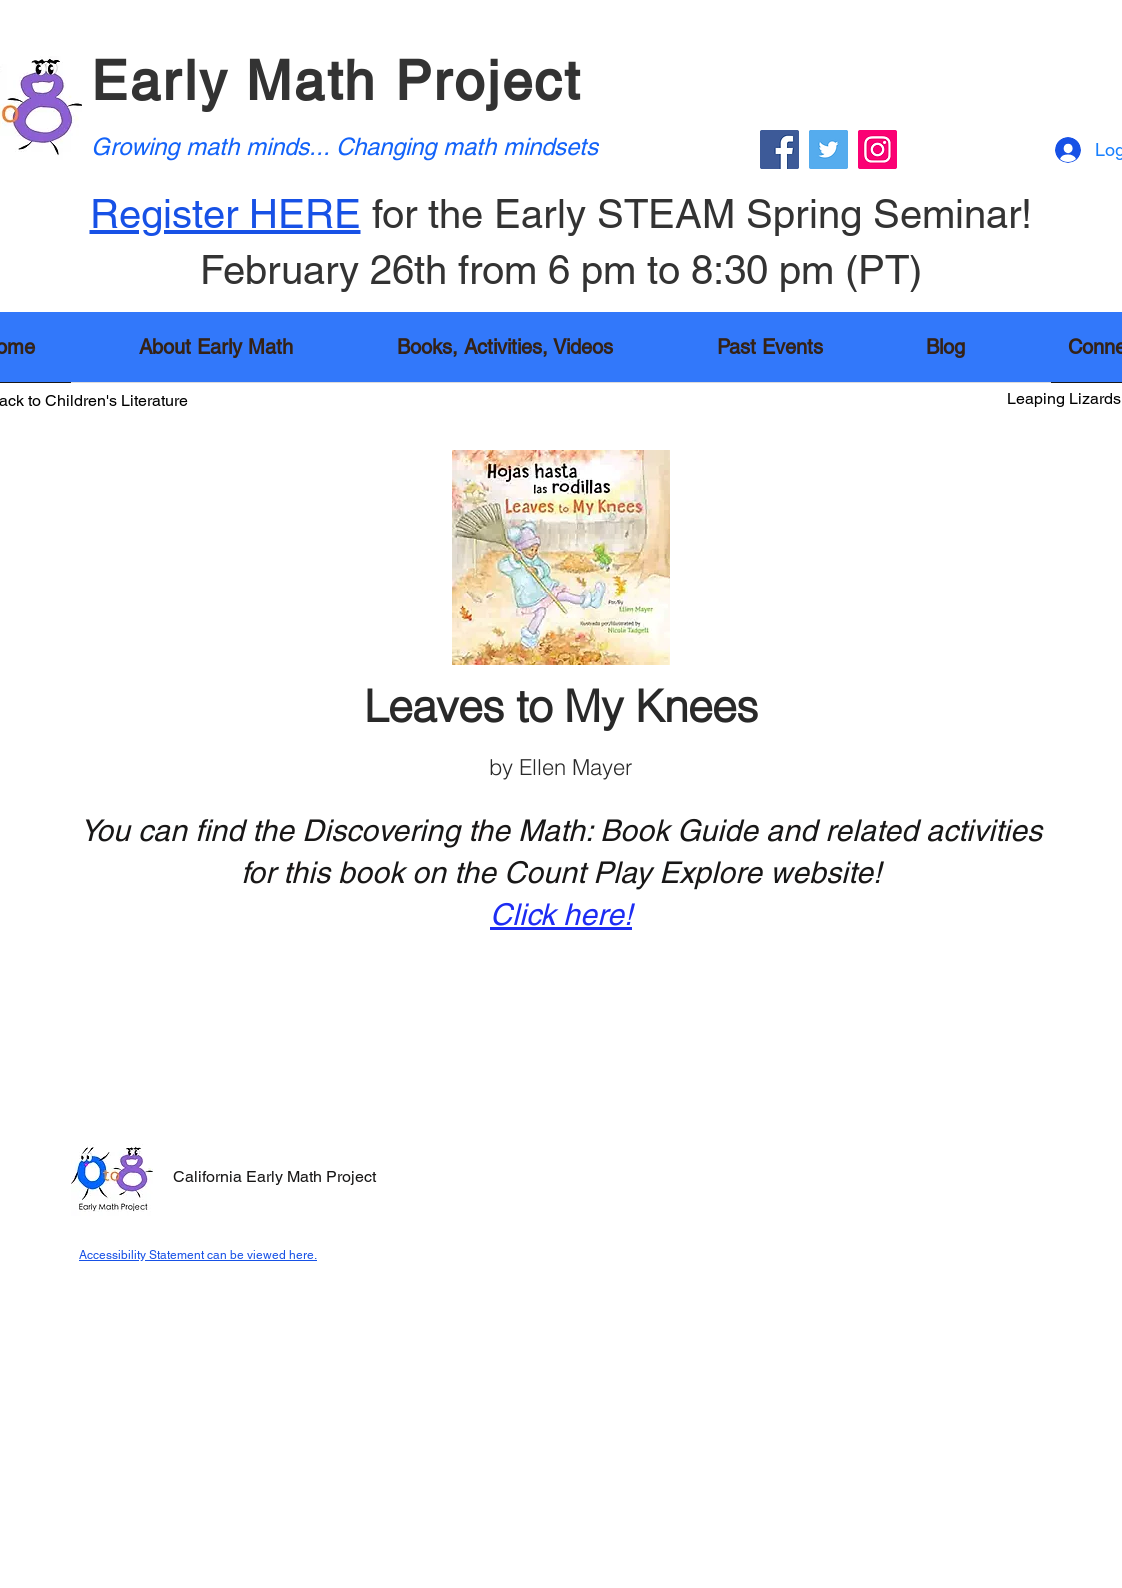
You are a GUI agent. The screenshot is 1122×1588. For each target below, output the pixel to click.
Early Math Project (336, 80)
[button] (505, 353)
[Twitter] (828, 149)
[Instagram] (877, 149)
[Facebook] (779, 149)
